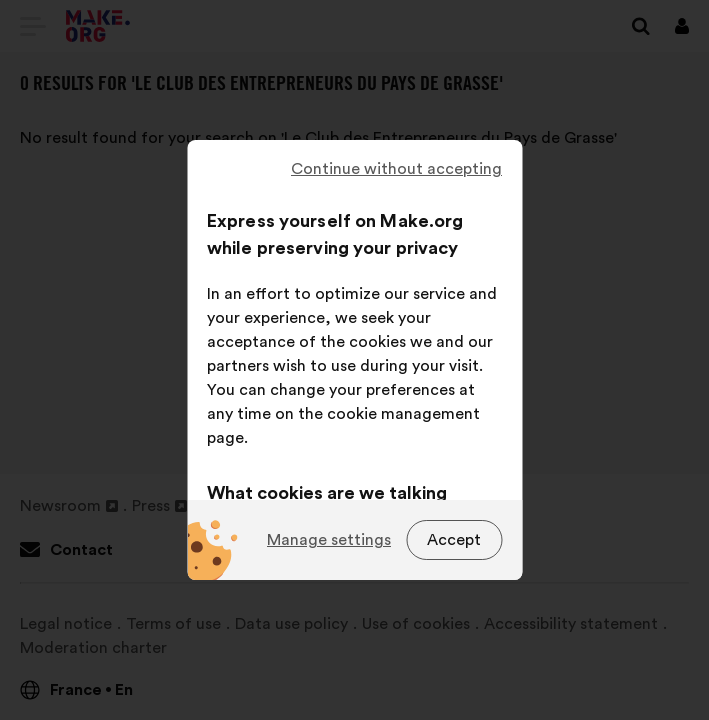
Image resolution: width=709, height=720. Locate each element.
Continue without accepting (396, 169)
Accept (454, 540)
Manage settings (329, 540)
